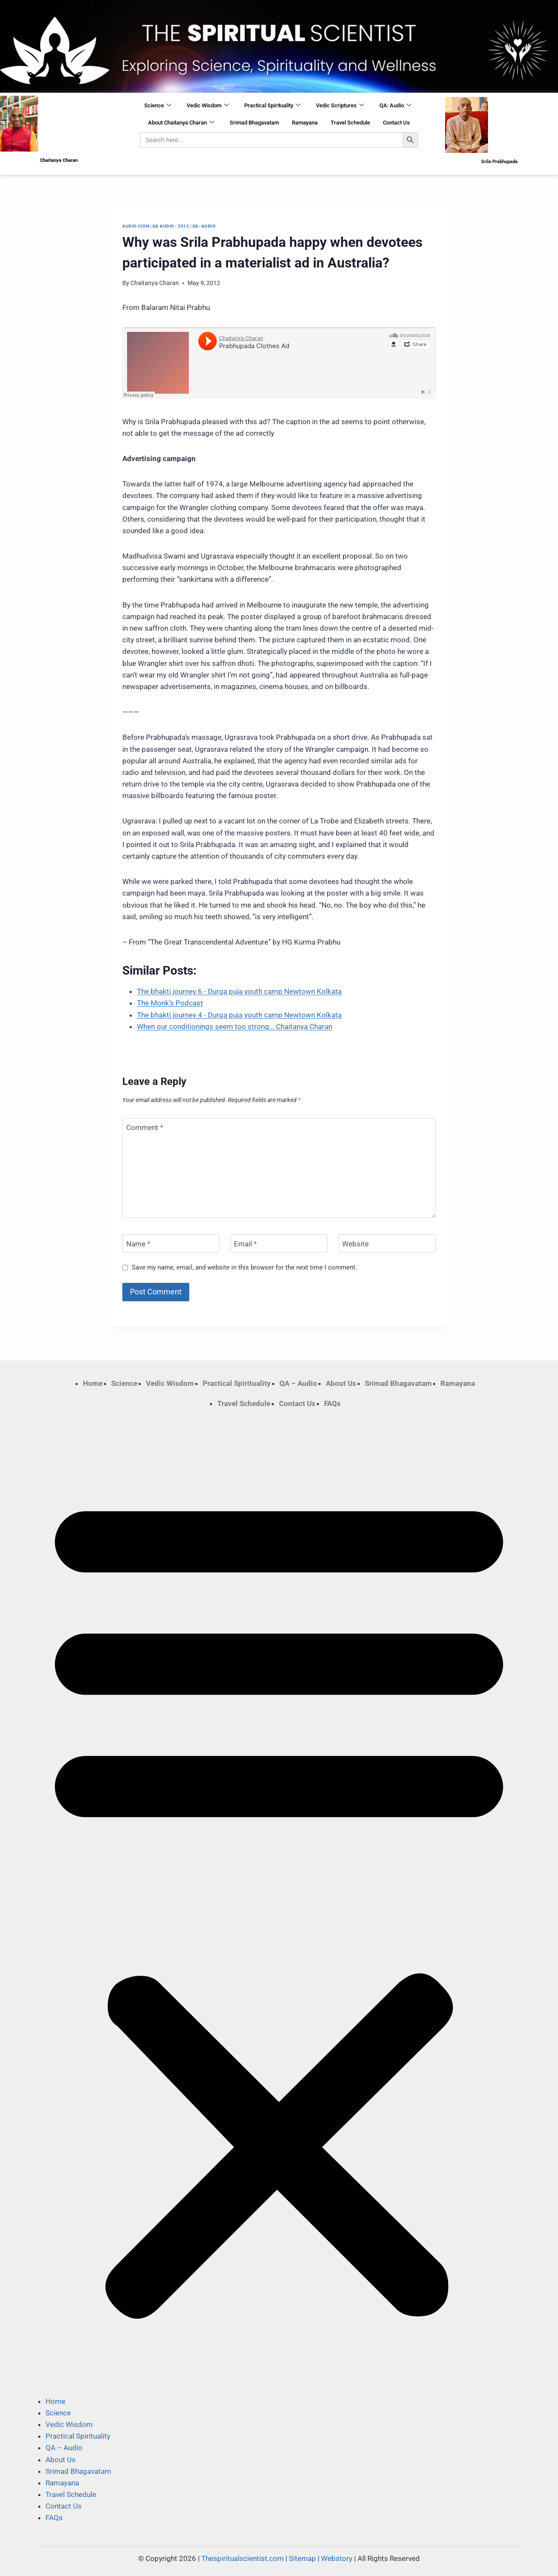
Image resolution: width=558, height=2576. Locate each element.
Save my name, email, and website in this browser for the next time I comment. (244, 1267)
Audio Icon (135, 226)
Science (157, 105)
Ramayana (305, 122)
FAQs (332, 1403)
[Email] (279, 1243)
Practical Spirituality (272, 105)
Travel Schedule (350, 122)
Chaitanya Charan (154, 282)
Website (355, 1243)
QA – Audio (298, 1383)
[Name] (170, 1243)
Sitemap (302, 2558)
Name (138, 1243)
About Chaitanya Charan (181, 123)
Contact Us (396, 122)
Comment (144, 1127)
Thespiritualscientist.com (242, 2558)
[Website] (387, 1243)
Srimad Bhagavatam (254, 122)
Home (93, 1383)
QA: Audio (395, 105)
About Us (341, 1383)
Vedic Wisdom (208, 105)
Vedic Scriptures (340, 105)
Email (245, 1243)
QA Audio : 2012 (170, 226)
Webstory (336, 2558)
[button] (279, 1902)
